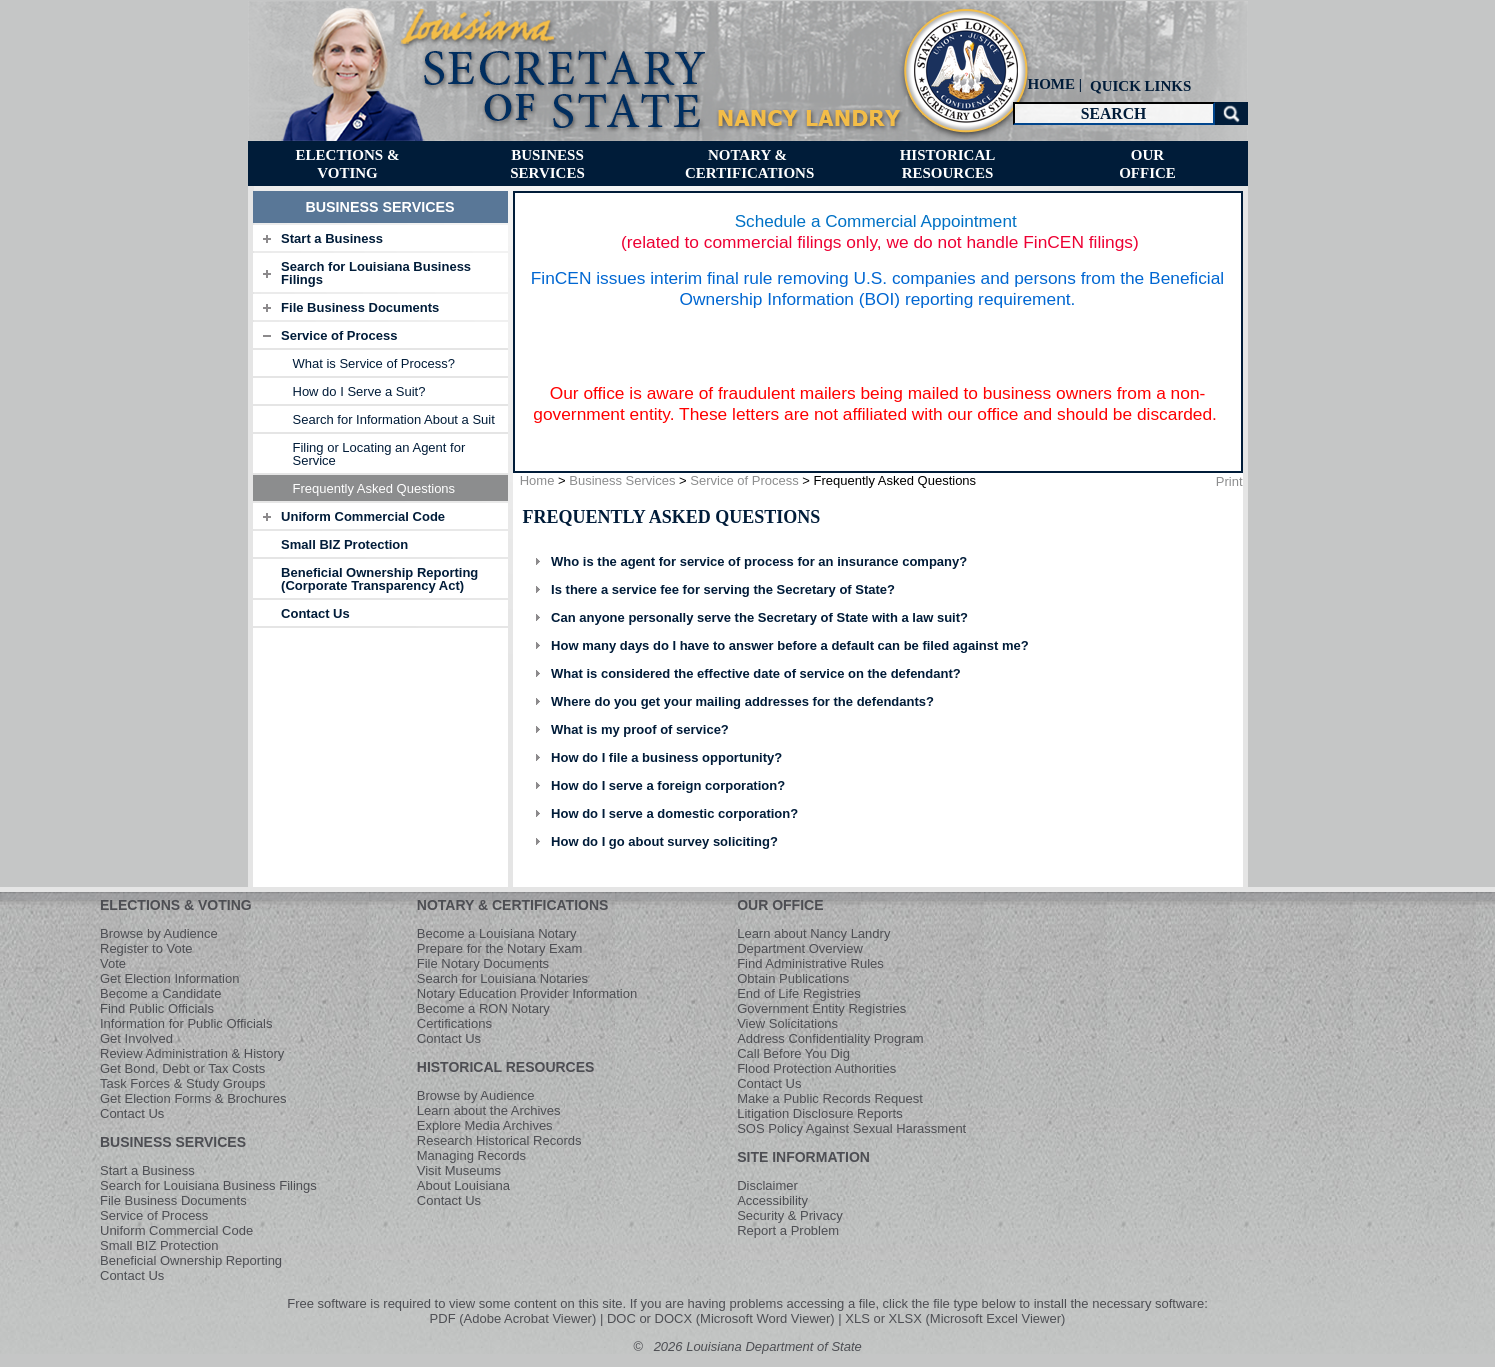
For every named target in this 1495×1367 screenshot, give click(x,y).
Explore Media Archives (485, 1125)
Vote (113, 963)
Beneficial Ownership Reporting (191, 1260)
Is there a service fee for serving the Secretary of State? (723, 589)
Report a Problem (788, 1230)
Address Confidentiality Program (830, 1038)
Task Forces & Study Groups (182, 1083)
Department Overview (800, 948)
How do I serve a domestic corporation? (674, 813)
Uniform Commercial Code (363, 516)
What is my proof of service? (640, 729)
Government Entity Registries (821, 1008)
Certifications (454, 1023)
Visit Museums (459, 1170)
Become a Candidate (160, 993)
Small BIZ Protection (344, 544)
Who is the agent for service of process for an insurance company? (759, 561)
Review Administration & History (192, 1053)
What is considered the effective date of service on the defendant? (756, 673)
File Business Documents (360, 307)
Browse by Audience (159, 933)
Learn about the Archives (489, 1110)
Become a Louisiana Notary (497, 933)
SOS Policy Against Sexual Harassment (851, 1128)
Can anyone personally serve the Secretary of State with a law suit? (759, 617)
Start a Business (332, 238)
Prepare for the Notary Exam (499, 948)
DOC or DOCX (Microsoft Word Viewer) (721, 1318)
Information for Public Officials (186, 1023)
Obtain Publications (793, 978)
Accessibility (772, 1200)
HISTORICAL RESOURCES (506, 1067)
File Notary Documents (483, 963)
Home (537, 480)
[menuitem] (1139, 85)
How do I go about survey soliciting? (664, 841)
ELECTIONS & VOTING (176, 905)
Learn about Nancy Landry (813, 933)
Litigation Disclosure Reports (819, 1113)
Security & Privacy (789, 1215)
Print (1229, 481)
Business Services (622, 480)
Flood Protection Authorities (816, 1068)
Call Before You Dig (793, 1053)
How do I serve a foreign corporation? (668, 785)
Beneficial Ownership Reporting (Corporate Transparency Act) (379, 579)
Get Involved (136, 1038)
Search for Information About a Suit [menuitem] (394, 419)
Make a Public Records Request (830, 1098)
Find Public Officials (157, 1008)
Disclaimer (767, 1185)
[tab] (380, 238)
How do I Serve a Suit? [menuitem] (359, 391)
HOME (1052, 84)
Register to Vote (146, 948)
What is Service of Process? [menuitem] (374, 363)
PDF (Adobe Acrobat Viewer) (513, 1318)
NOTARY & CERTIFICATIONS (513, 905)
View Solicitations (787, 1023)
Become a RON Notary (483, 1008)
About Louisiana (463, 1185)
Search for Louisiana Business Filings (376, 273)
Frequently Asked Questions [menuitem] (374, 488)
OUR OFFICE (780, 905)
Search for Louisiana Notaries (502, 978)
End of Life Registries (799, 993)
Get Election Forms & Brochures (193, 1098)
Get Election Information (169, 978)
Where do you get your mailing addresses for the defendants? (742, 701)
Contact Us (315, 613)
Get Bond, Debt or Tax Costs (182, 1068)
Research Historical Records (499, 1140)
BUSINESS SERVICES (173, 1142)
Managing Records (471, 1155)
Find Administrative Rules (810, 963)
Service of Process (339, 335)
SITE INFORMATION (803, 1157)
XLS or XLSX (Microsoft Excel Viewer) (955, 1318)
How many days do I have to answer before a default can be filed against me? (790, 645)
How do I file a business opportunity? (666, 757)
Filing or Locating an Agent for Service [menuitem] (379, 454)
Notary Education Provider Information (527, 993)
